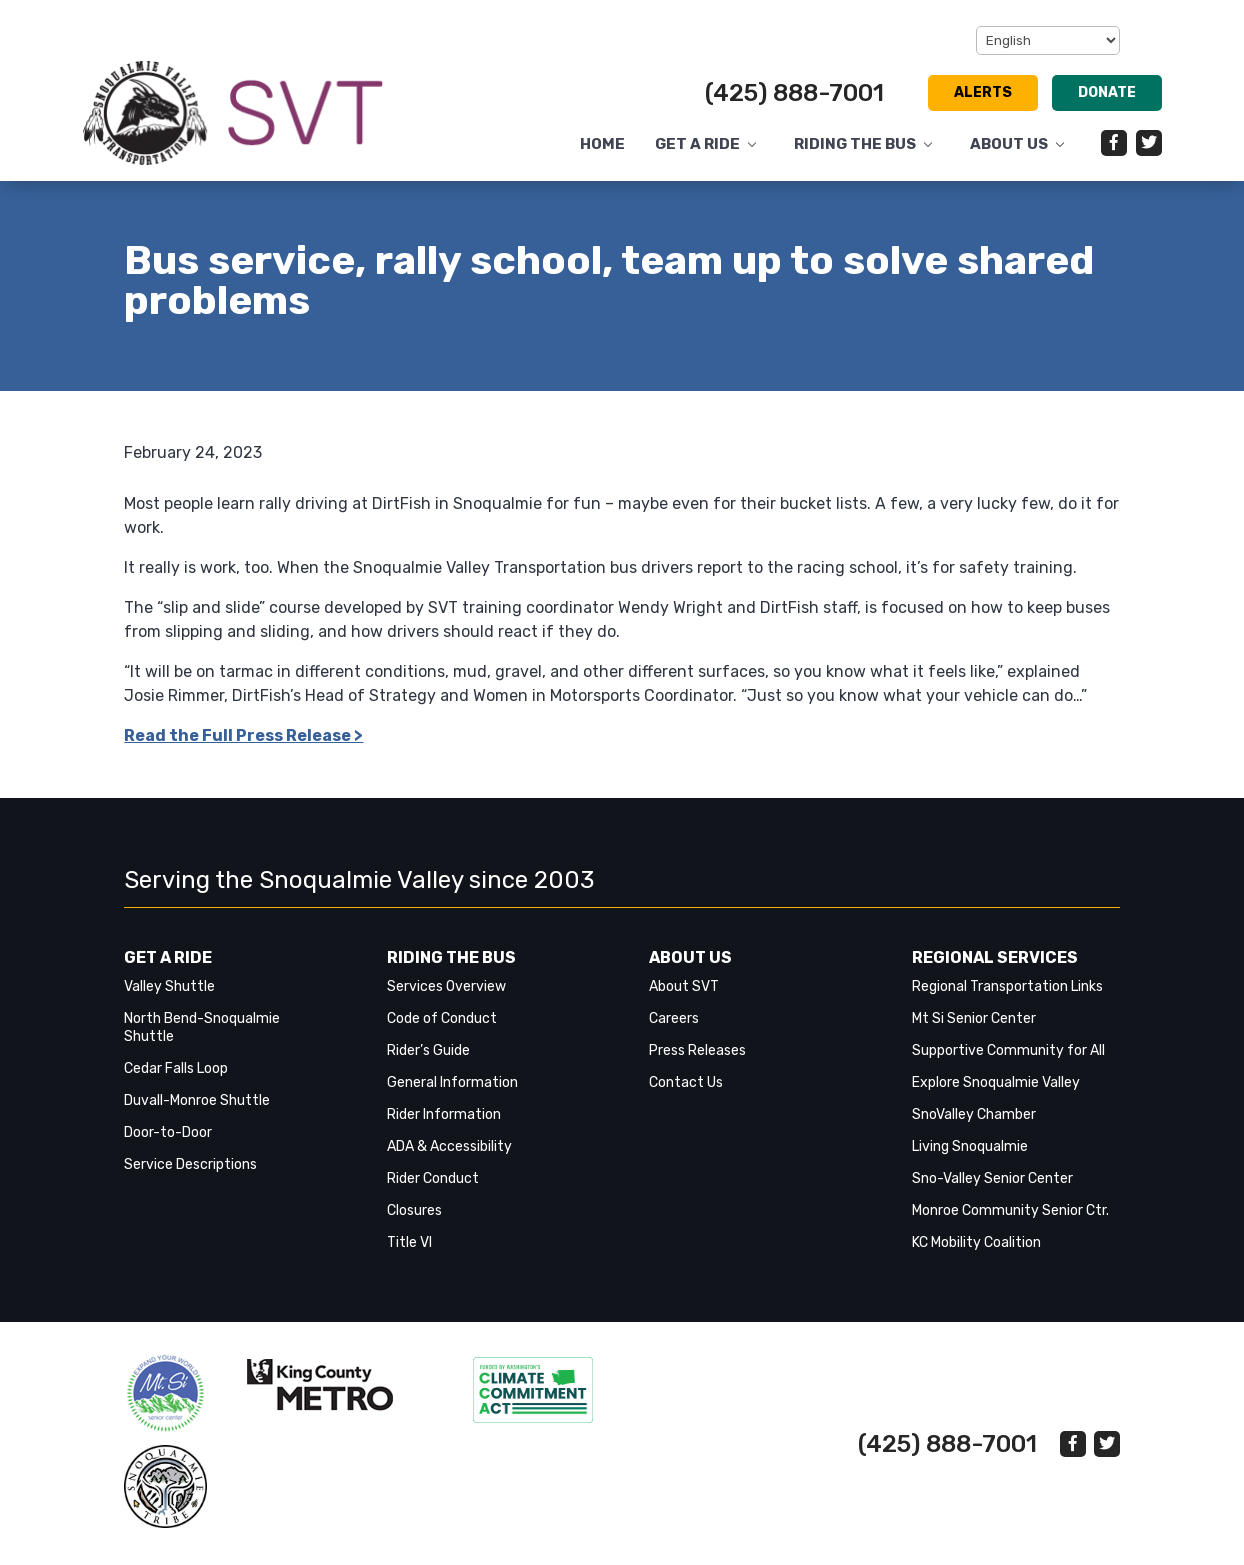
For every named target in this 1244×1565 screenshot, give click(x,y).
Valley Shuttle (169, 986)
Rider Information (444, 1114)
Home (602, 144)
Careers (674, 1018)
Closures (414, 1210)
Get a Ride (697, 144)
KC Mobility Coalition (976, 1242)
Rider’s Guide (428, 1050)
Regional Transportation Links (1007, 986)
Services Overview (446, 986)
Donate (1107, 92)
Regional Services (995, 957)
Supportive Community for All (1008, 1050)
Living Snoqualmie (970, 1146)
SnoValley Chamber (974, 1114)
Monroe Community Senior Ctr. (1010, 1210)
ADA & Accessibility (449, 1146)
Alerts (983, 92)
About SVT (684, 986)
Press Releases (697, 1050)
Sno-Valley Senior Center (992, 1178)
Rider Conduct (433, 1178)
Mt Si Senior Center (974, 1018)
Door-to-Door (168, 1132)
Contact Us (686, 1082)
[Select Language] (1048, 40)
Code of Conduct (442, 1018)
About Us (1009, 144)
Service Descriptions (190, 1164)
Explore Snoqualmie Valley (996, 1082)
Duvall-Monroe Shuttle (197, 1100)
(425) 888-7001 (794, 93)
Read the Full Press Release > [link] (243, 735)
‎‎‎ (165, 1393)
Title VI (409, 1242)
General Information (452, 1082)
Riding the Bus (855, 144)
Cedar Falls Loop (176, 1068)
